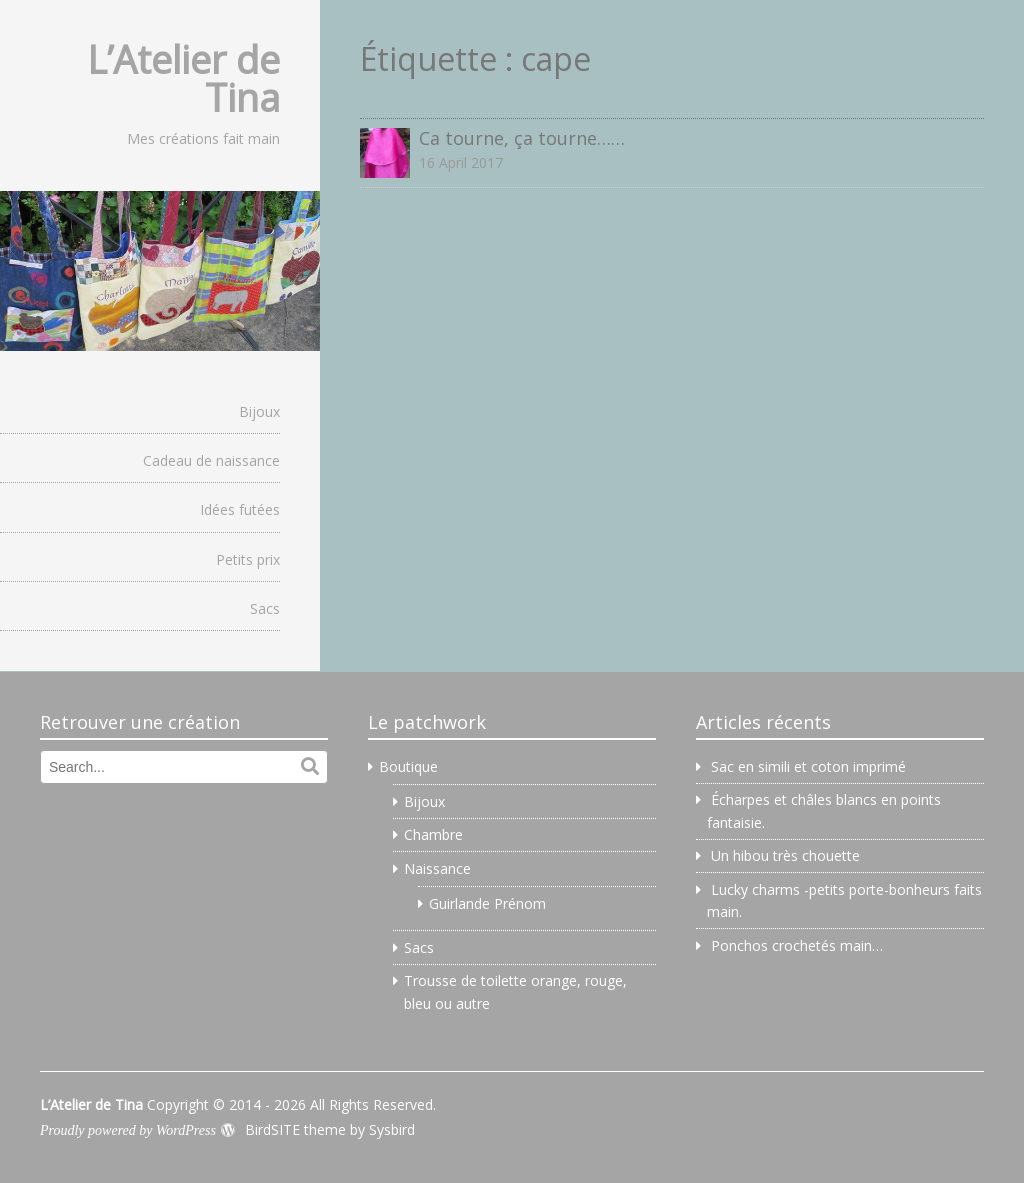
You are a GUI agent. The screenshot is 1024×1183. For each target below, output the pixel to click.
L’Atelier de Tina (183, 78)
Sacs (265, 608)
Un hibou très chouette (785, 855)
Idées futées (240, 509)
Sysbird (392, 1129)
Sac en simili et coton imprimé (808, 766)
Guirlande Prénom (487, 903)
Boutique (408, 766)
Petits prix (248, 559)
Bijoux (259, 411)
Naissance (437, 868)
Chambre (433, 834)
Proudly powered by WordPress (128, 1130)
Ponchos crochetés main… (797, 945)
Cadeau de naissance (211, 460)
